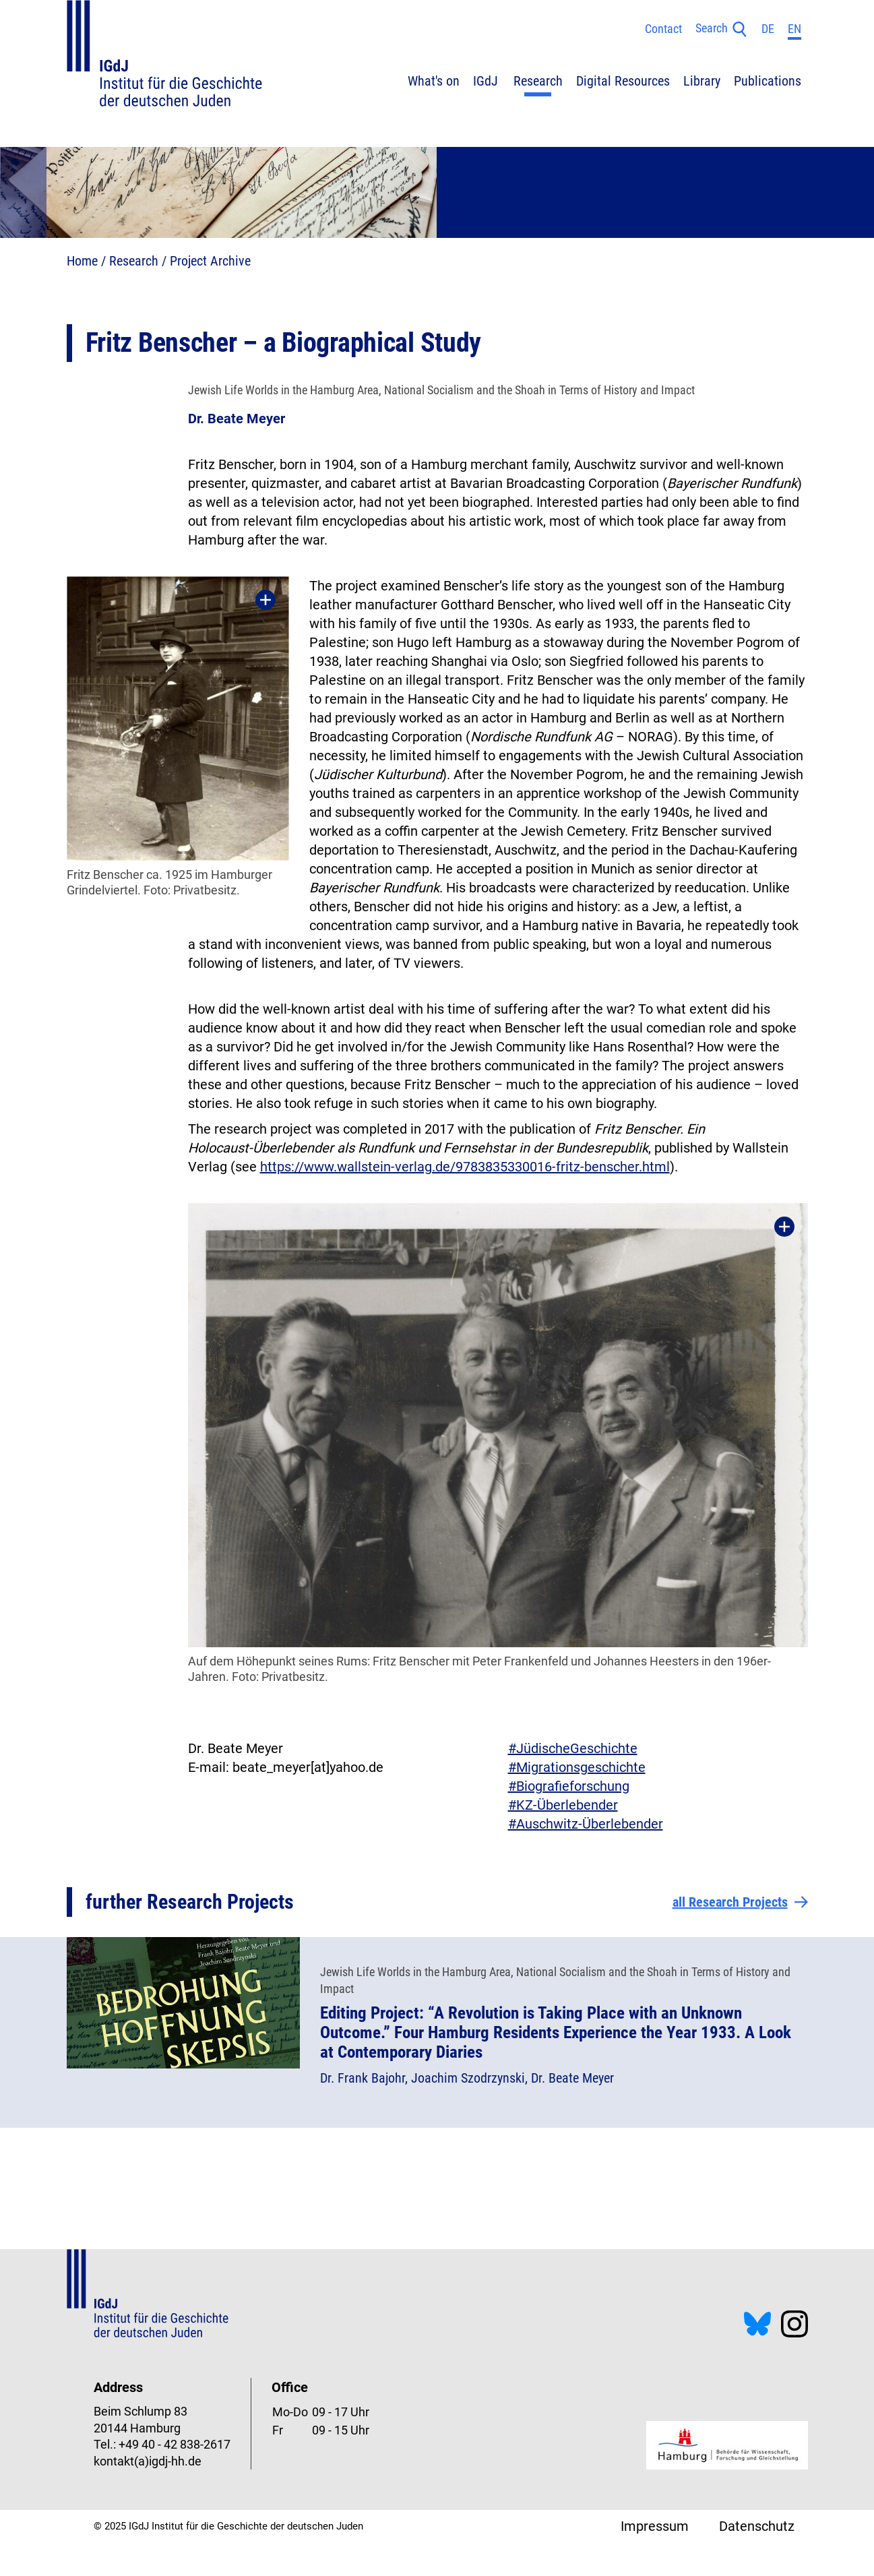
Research (133, 261)
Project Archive (210, 261)
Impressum (655, 2526)
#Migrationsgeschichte (577, 1767)
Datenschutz (756, 2526)
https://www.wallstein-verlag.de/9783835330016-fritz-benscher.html (465, 1167)
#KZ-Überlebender (563, 1805)
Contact (663, 29)
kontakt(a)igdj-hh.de (147, 2461)
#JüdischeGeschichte (572, 1748)
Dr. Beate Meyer (236, 418)
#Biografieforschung (568, 1786)
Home (82, 261)
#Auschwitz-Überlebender (585, 1824)
